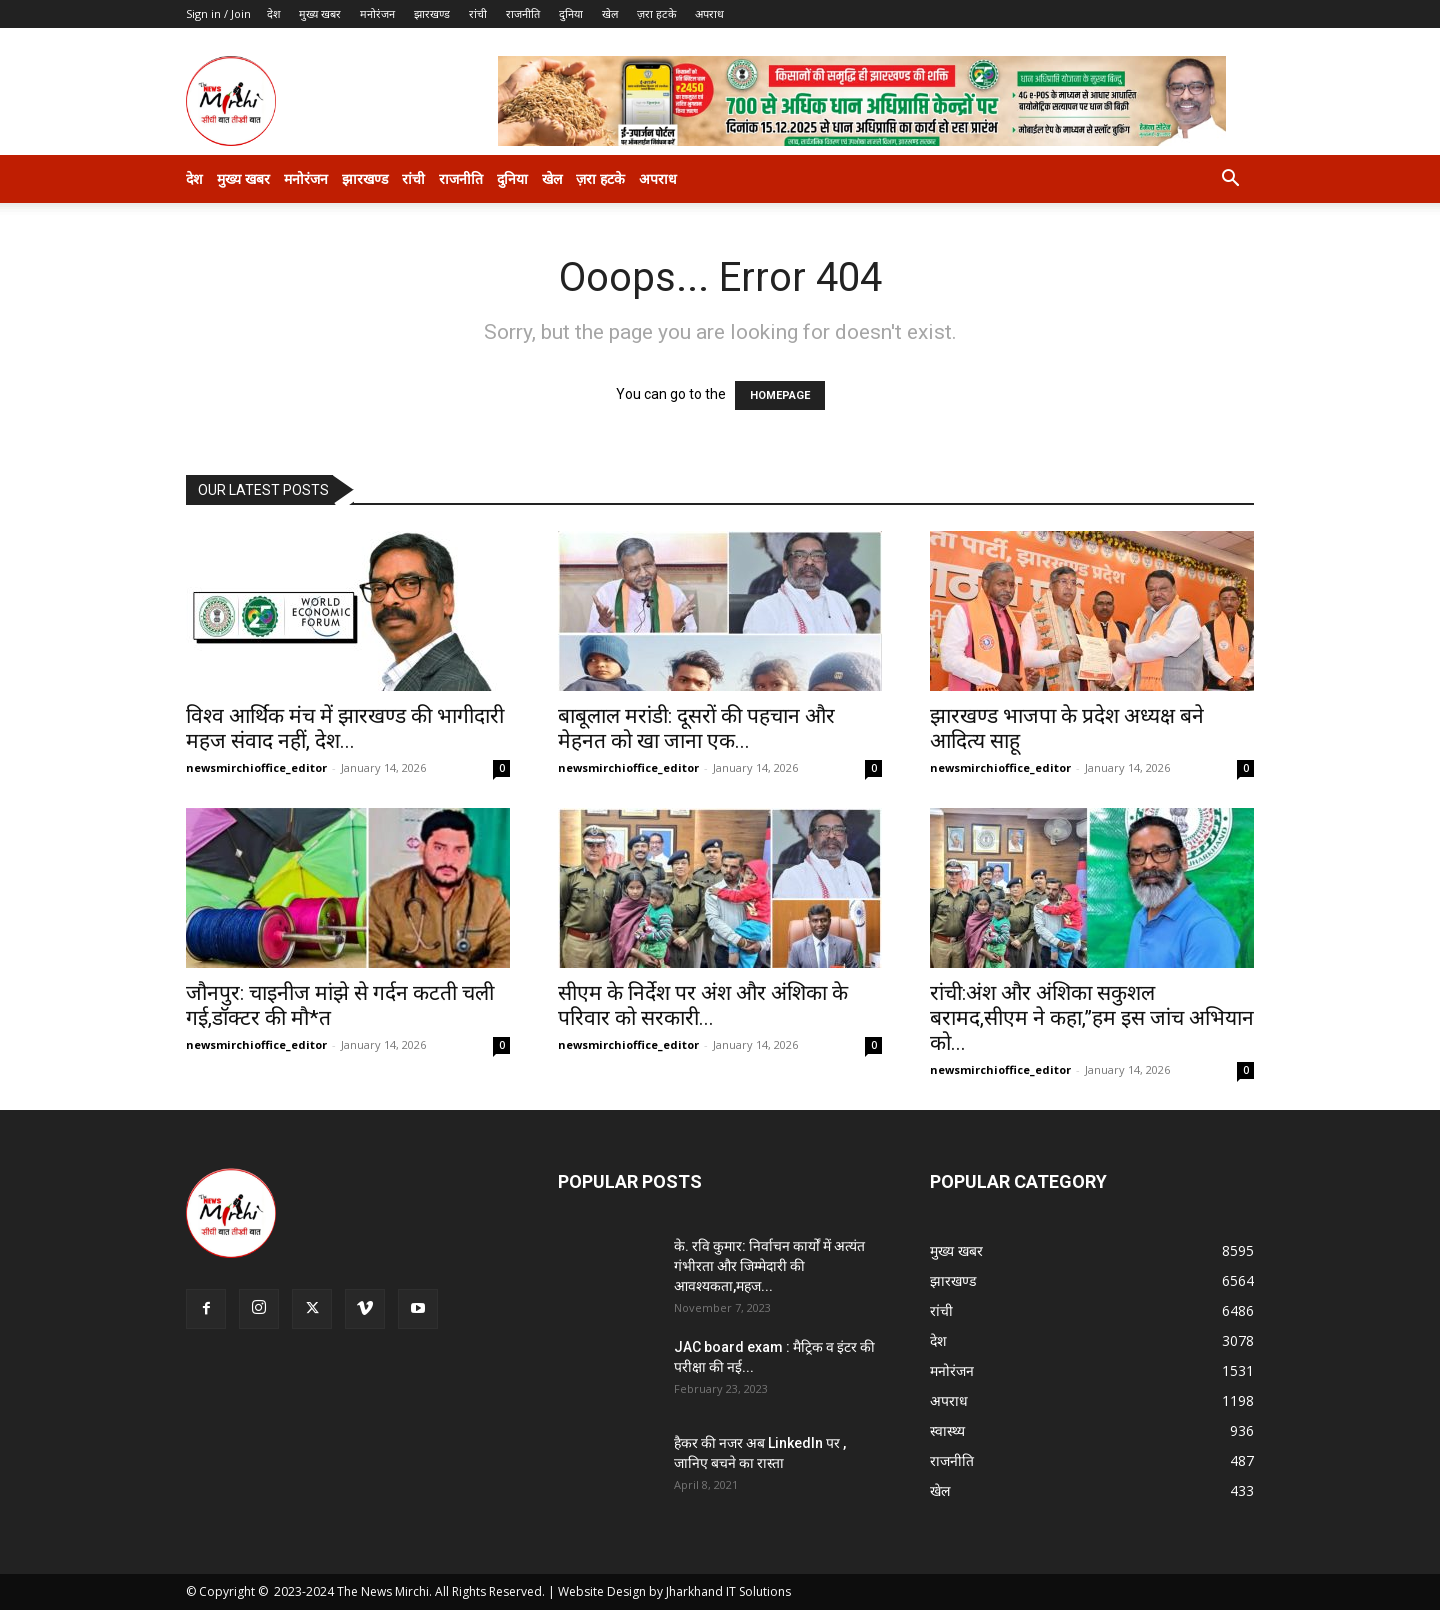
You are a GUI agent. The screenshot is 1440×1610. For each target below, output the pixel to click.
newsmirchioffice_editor (256, 767)
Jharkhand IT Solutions (728, 1591)
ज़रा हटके (656, 13)
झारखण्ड (432, 13)
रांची (478, 13)
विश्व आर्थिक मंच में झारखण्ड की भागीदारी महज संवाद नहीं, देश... (345, 728)
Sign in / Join (218, 13)
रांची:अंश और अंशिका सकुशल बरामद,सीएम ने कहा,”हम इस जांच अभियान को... (1092, 1018)
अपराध (709, 13)
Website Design (602, 1591)
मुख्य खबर (320, 13)
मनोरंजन (377, 13)
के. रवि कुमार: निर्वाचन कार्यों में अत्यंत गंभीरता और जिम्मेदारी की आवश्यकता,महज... (769, 1266)
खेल (610, 13)
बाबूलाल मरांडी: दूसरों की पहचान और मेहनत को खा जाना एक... (696, 728)
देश (273, 13)
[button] (1230, 180)
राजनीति (523, 13)
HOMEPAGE (780, 395)
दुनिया (571, 13)
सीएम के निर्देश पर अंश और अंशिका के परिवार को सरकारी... (703, 1005)
